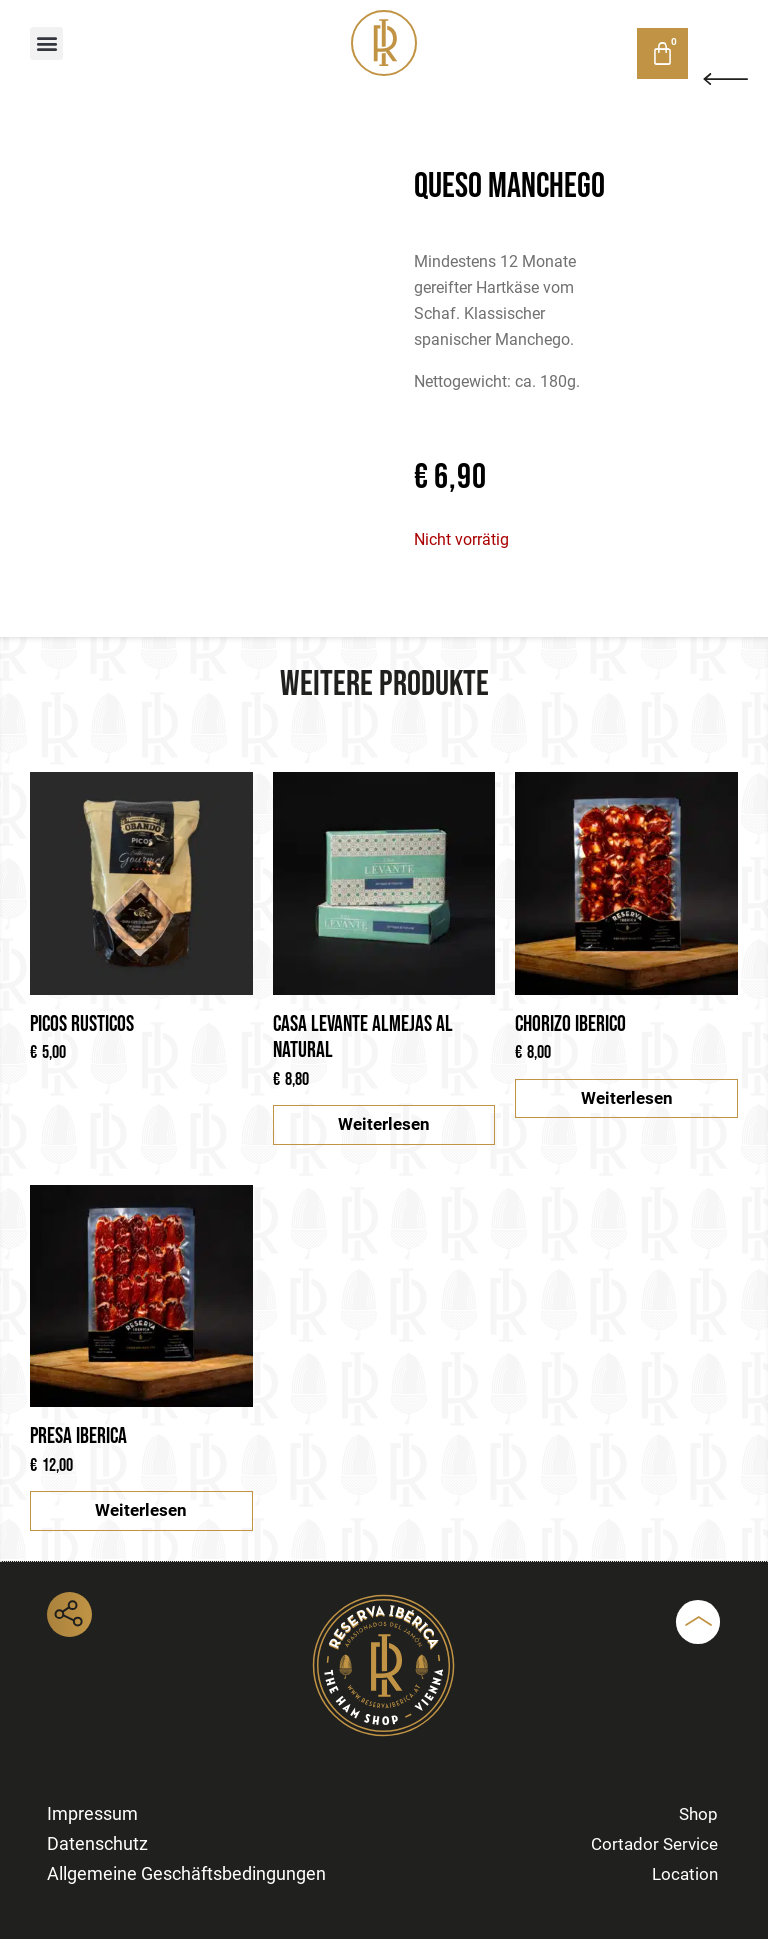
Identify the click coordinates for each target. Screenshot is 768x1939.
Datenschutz (97, 1843)
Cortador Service (654, 1844)
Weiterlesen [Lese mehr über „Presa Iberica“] (141, 1510)
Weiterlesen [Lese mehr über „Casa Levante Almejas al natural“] (384, 1124)
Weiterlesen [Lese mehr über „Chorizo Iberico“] (627, 1098)
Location (685, 1874)
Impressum (92, 1813)
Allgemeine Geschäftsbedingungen (186, 1873)
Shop (571, 52)
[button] (46, 43)
